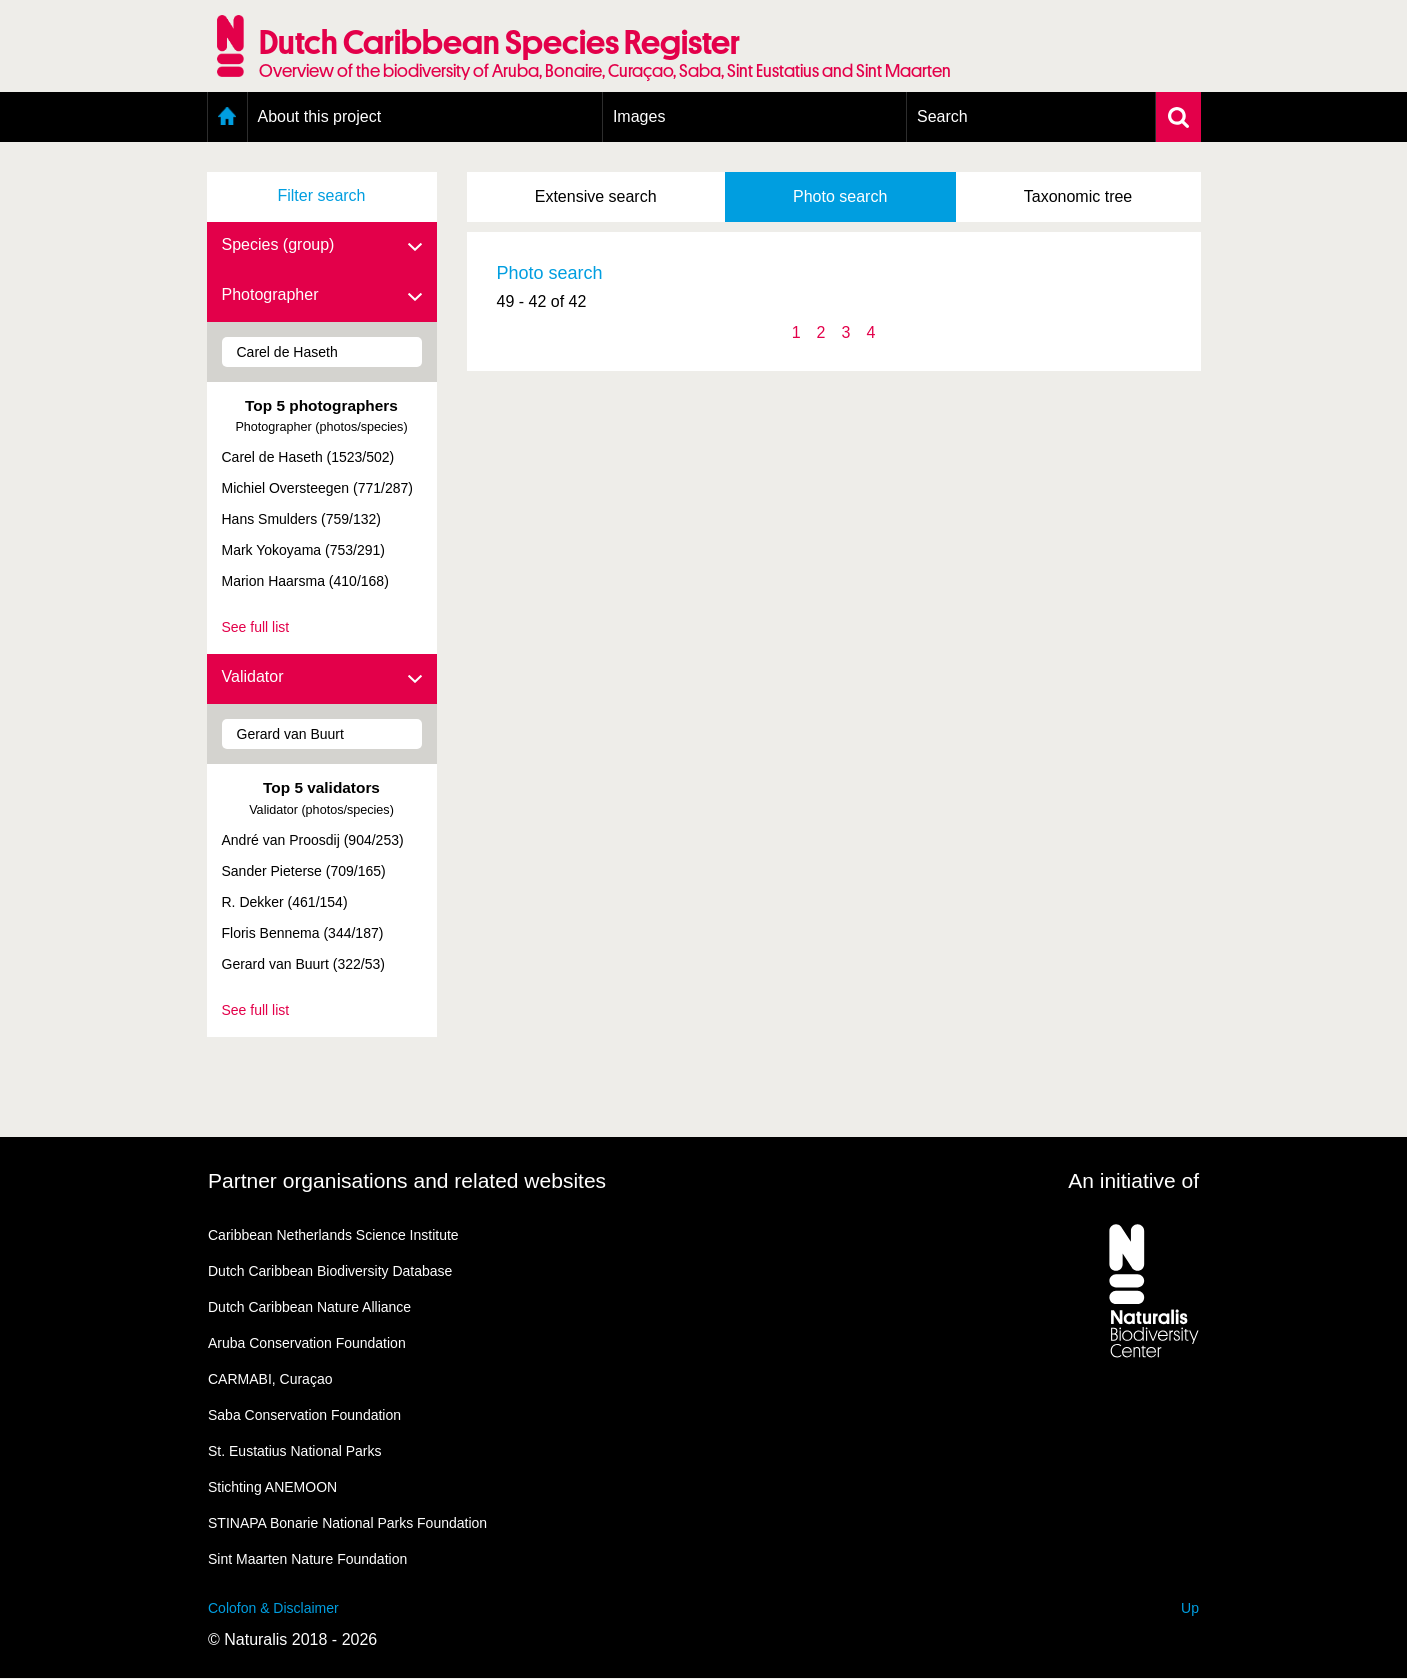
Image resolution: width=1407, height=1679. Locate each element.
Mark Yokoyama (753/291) (303, 550)
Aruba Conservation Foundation (307, 1343)
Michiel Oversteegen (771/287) (317, 488)
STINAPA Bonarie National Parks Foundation (347, 1523)
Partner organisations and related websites (407, 1180)
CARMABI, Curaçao (270, 1379)
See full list (256, 627)
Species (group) (322, 246)
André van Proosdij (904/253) (313, 840)
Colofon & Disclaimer (273, 1608)
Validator (322, 678)
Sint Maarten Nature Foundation (307, 1559)
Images (639, 116)
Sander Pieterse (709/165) (304, 871)
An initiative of (1133, 1180)
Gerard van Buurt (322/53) (303, 964)
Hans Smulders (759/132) (302, 519)
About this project (320, 116)
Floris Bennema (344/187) (303, 933)
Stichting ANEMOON (272, 1487)
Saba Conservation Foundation (304, 1415)
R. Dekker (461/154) (285, 902)
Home (227, 117)
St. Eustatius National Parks (295, 1451)
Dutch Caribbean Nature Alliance (309, 1307)
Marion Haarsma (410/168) (305, 581)
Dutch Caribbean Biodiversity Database (330, 1271)
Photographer (322, 296)
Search (942, 116)
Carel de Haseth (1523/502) (308, 457)
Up (1190, 1608)
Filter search (321, 195)
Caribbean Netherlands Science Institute (333, 1235)
